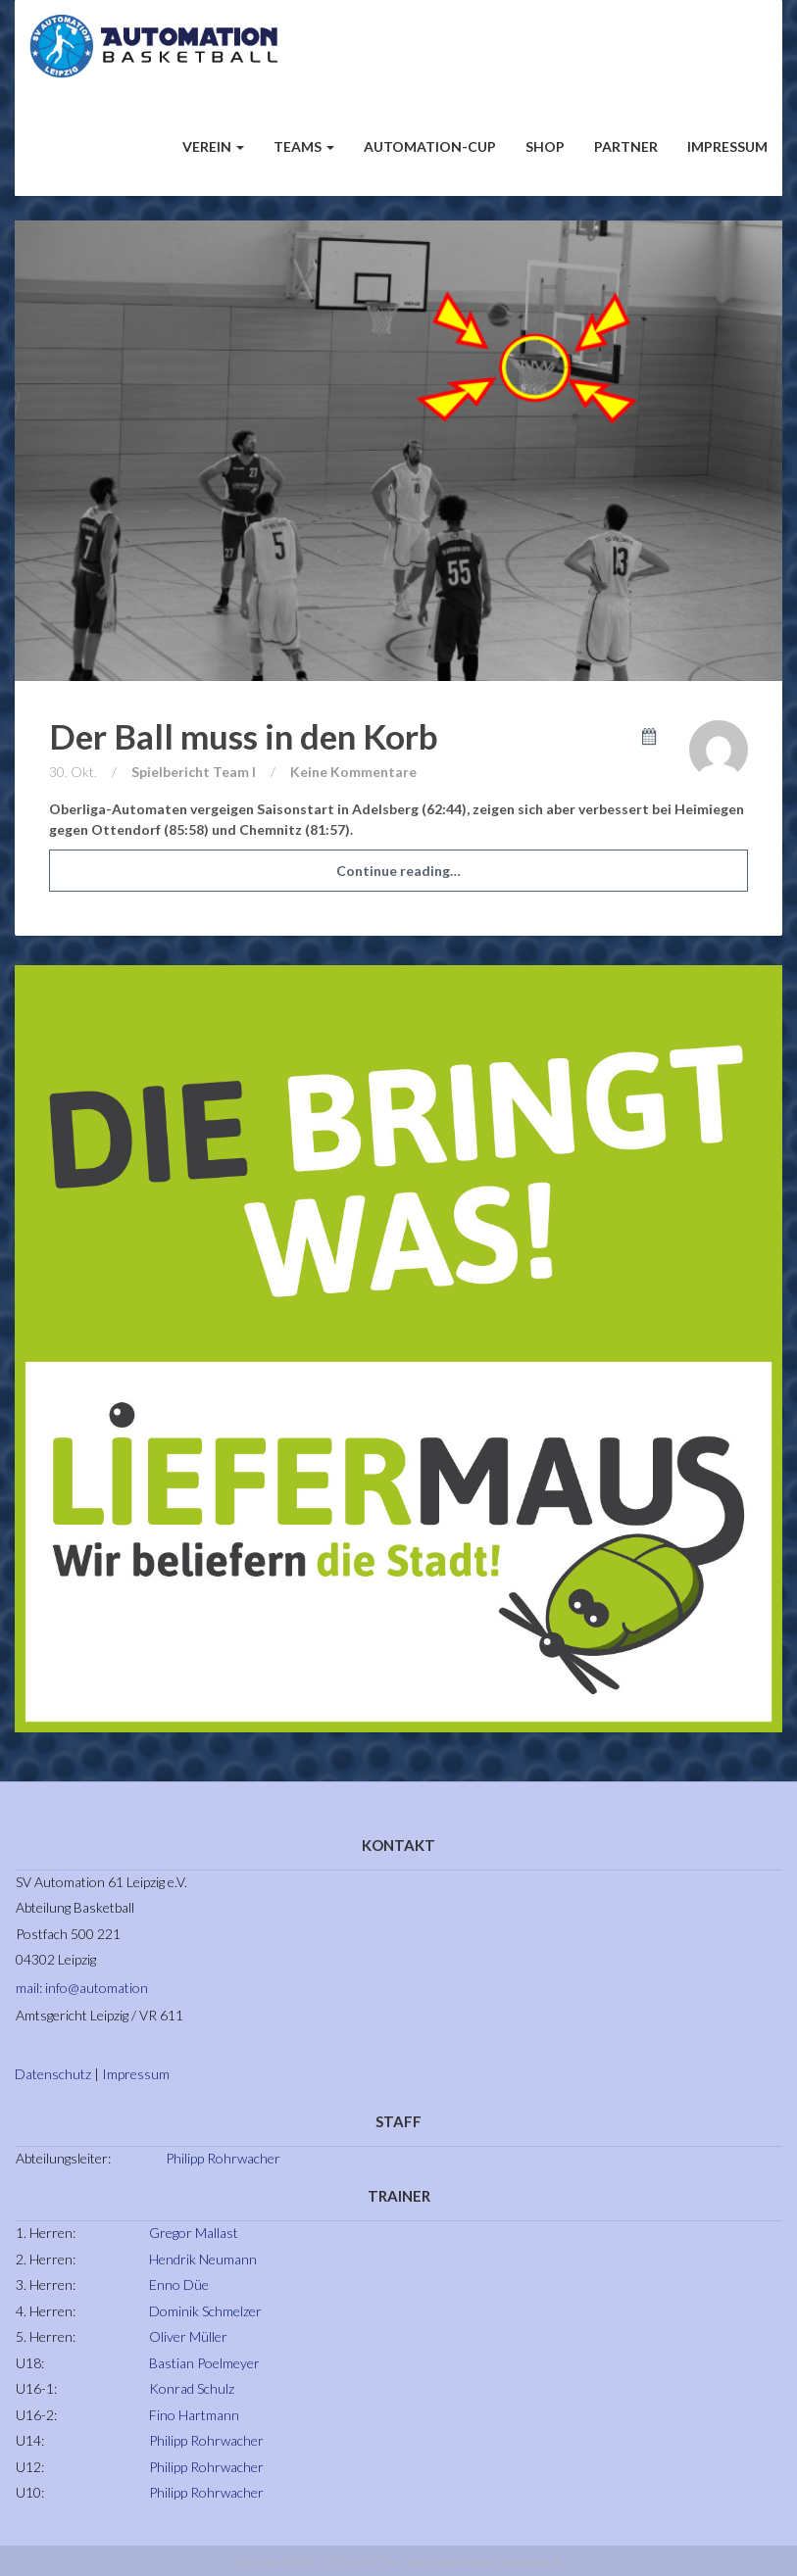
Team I (234, 771)
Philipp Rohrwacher (223, 2158)
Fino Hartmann (194, 2414)
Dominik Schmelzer (205, 2311)
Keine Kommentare (353, 771)
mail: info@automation (82, 1987)
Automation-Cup (430, 146)
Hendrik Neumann (203, 2259)
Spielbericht (170, 771)
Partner (626, 146)
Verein (213, 146)
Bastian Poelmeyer (204, 2363)
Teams (304, 146)
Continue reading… (398, 870)
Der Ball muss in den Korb (243, 735)
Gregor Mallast (193, 2232)
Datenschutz (53, 2074)
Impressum (727, 146)
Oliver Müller (188, 2336)
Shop (545, 146)
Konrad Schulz (191, 2388)
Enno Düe (179, 2284)
